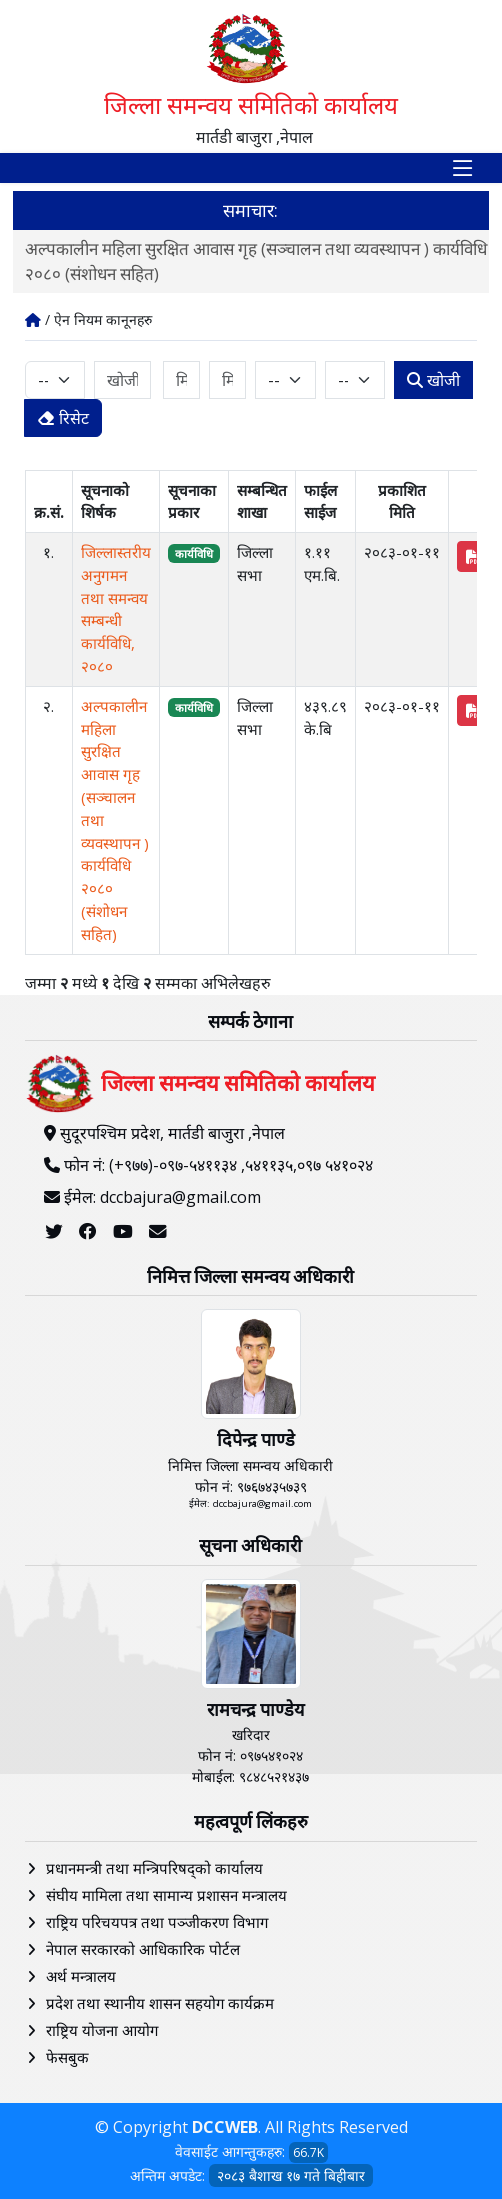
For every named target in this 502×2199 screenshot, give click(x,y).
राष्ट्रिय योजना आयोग (102, 2030)
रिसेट (63, 418)
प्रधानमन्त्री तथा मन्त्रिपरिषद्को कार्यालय (154, 1868)
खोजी (433, 380)
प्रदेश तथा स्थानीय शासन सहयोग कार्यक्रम (160, 2003)
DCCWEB (225, 2127)
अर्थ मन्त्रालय (81, 1976)
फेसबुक (67, 2057)
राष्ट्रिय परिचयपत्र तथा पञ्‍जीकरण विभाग (157, 1922)
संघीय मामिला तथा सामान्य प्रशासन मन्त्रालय (166, 1895)
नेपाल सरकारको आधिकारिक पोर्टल (143, 1949)
